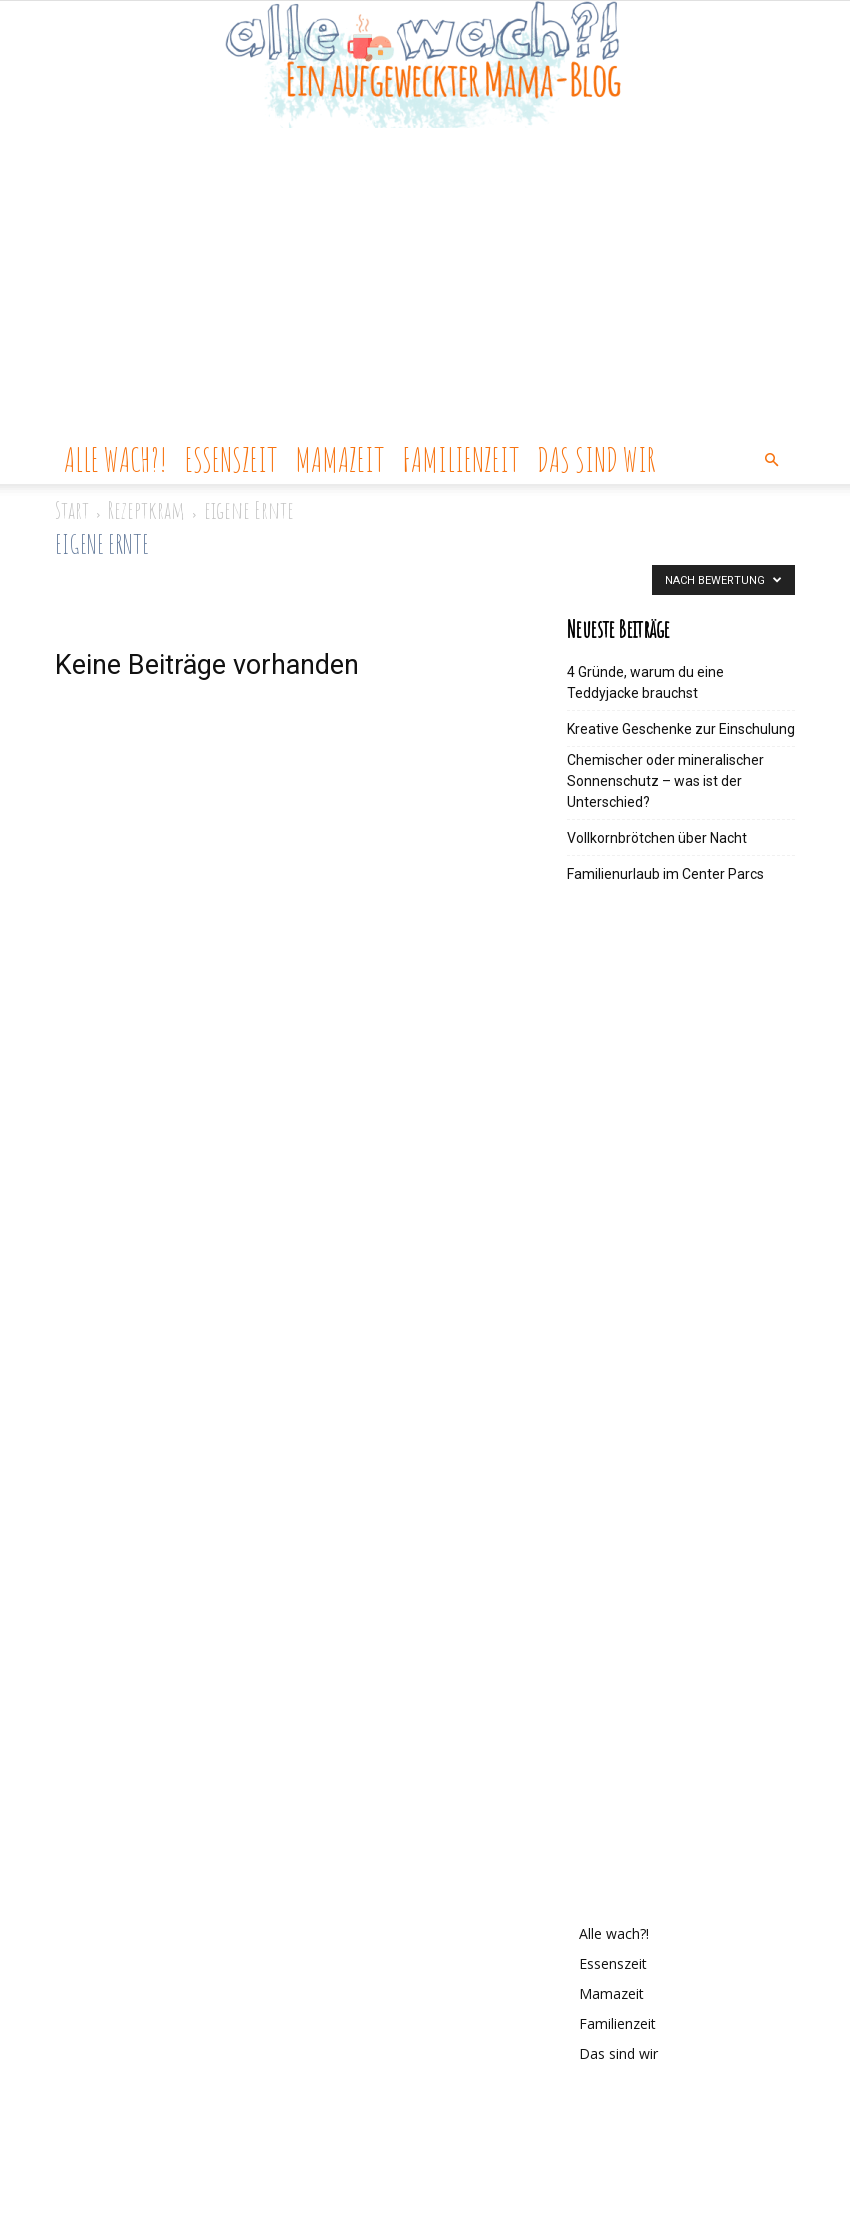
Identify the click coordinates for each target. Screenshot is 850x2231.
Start (72, 510)
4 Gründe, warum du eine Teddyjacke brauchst (645, 682)
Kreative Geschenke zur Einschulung (681, 729)
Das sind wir (596, 459)
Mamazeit (339, 459)
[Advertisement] (425, 286)
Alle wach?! (115, 459)
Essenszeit (231, 459)
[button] (771, 460)
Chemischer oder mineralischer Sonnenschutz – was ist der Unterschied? (665, 781)
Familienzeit (460, 459)
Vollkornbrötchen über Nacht (657, 838)
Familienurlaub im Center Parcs (665, 874)
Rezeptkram (146, 510)
